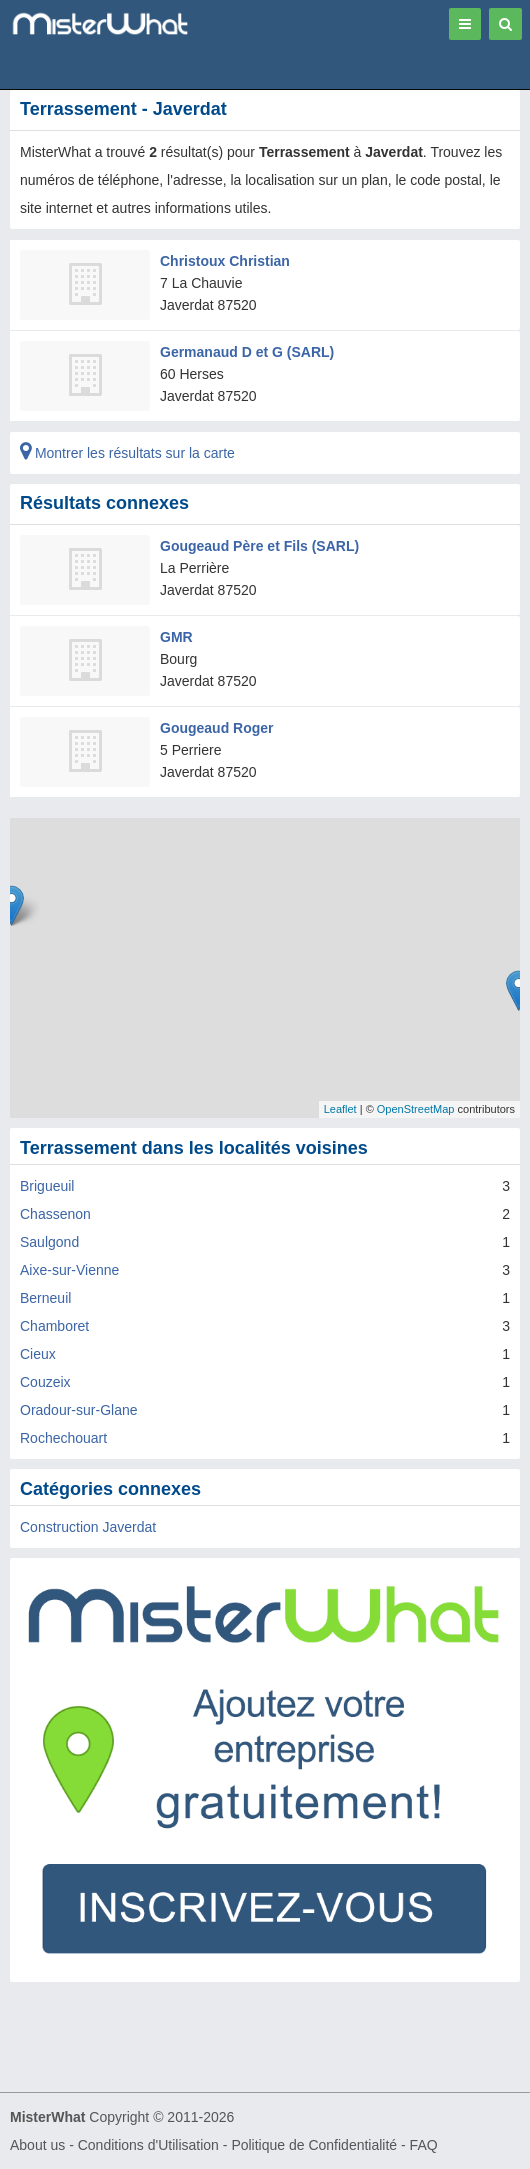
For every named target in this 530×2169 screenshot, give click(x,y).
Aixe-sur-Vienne (69, 1270)
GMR (176, 637)
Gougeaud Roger (217, 728)
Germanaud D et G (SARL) (247, 352)
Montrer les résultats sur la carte (127, 453)
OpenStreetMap (416, 1109)
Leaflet (340, 1109)
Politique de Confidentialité (314, 2145)
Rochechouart (63, 1438)
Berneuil (45, 1298)
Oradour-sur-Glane (79, 1410)
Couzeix (45, 1382)
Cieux (38, 1354)
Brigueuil (47, 1186)
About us (37, 2145)
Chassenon (55, 1214)
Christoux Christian (225, 261)
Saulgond (49, 1242)
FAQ (424, 2145)
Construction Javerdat (88, 1527)
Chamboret (54, 1326)
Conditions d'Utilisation (148, 2145)
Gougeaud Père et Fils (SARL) (259, 546)
